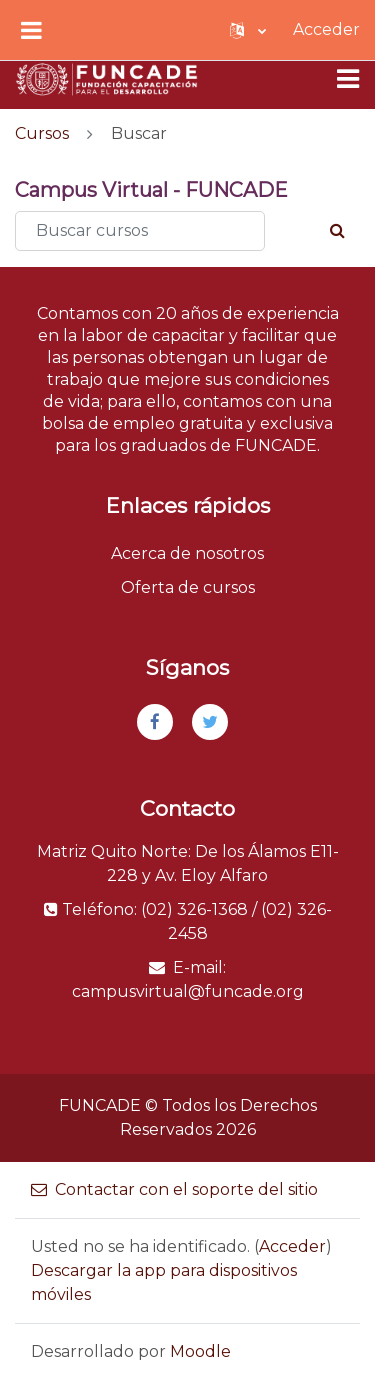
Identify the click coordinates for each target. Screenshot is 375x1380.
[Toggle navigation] (348, 79)
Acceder (326, 29)
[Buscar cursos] (140, 231)
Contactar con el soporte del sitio (174, 1189)
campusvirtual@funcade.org (188, 991)
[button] (248, 30)
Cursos (42, 133)
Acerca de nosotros (187, 553)
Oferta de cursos (188, 587)
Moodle (200, 1351)
